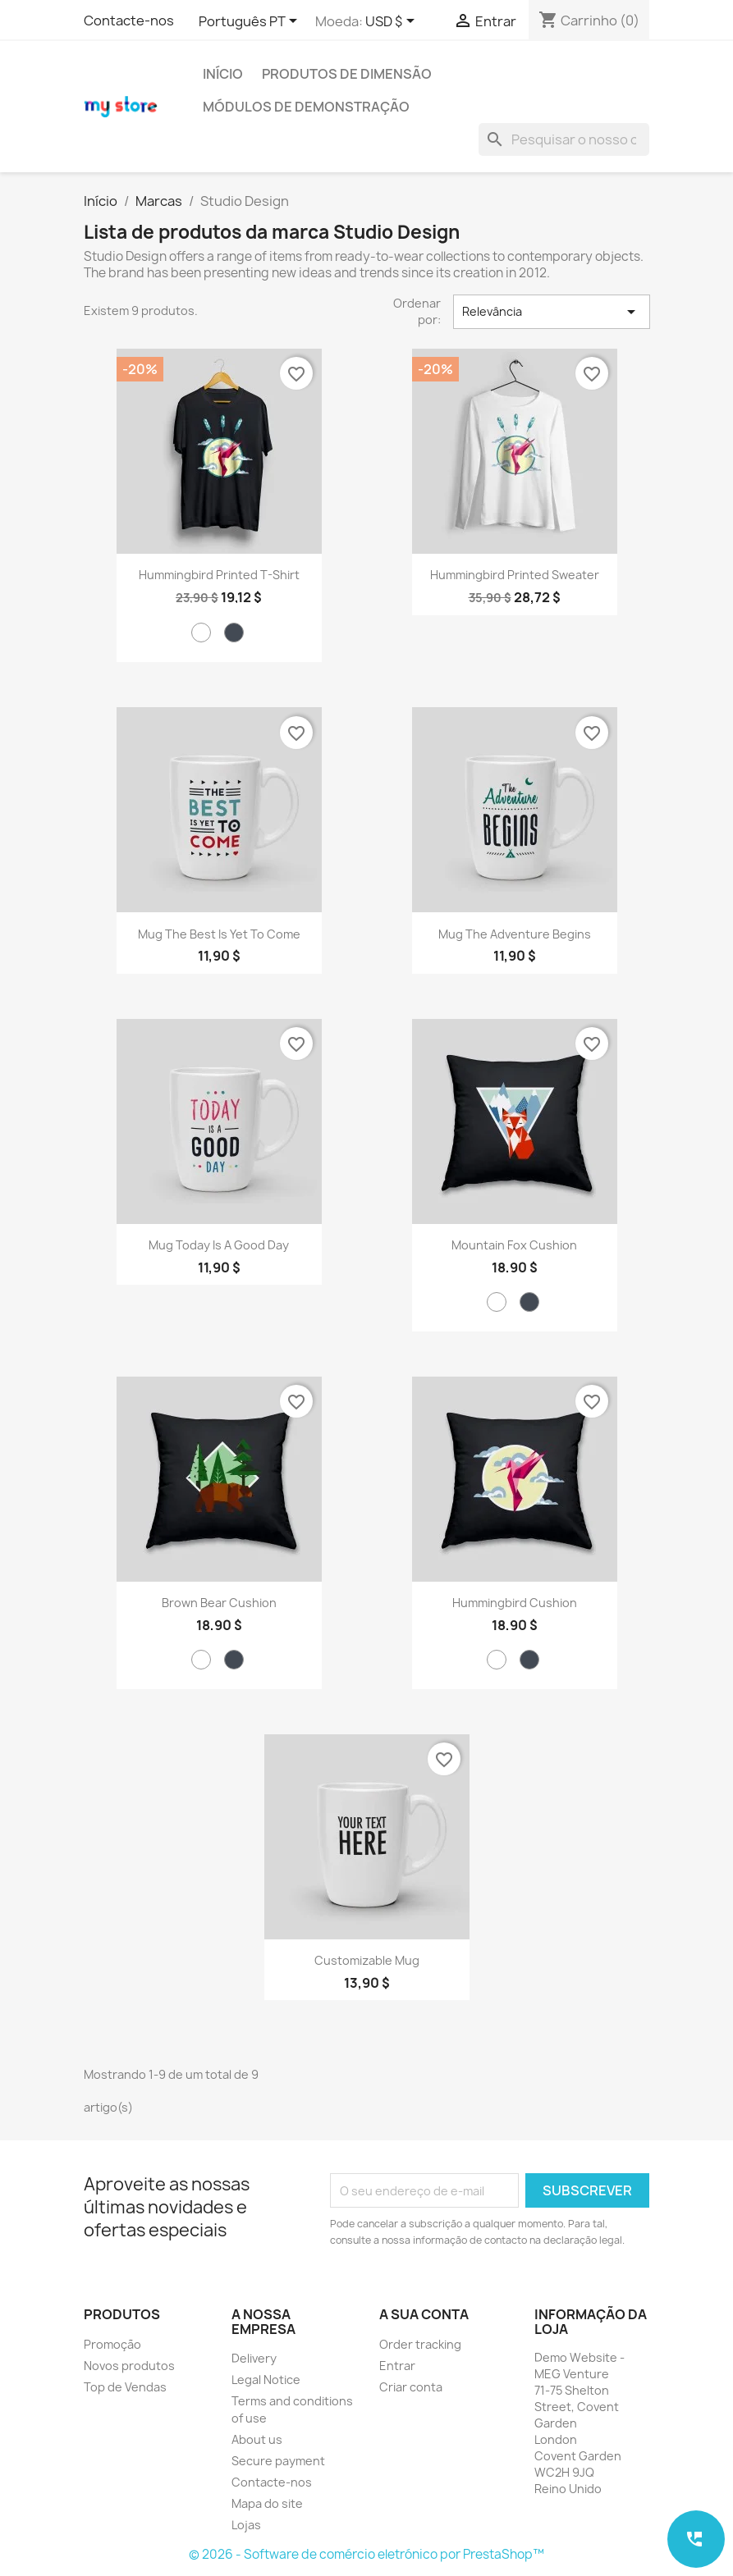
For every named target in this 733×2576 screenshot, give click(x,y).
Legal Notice (265, 2379)
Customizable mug (366, 1960)
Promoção (112, 2344)
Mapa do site (267, 2503)
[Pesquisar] (564, 139)
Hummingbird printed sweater (514, 574)
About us (256, 2439)
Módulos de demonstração (306, 107)
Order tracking (420, 2344)
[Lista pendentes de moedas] (392, 22)
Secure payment (278, 2461)
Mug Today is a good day (219, 1245)
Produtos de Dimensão (347, 74)
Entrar (397, 2365)
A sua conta (424, 2314)
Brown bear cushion (219, 1602)
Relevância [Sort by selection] (551, 312)
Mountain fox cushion (514, 1245)
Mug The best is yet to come (219, 934)
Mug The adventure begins (514, 934)
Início (223, 74)
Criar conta (410, 2387)
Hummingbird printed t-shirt (219, 574)
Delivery (254, 2358)
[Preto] (234, 632)
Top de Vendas (125, 2387)
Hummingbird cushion (514, 1602)
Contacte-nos (129, 20)
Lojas (246, 2525)
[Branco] (201, 632)
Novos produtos (129, 2365)
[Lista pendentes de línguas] (251, 22)
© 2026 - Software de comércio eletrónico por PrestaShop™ (366, 2554)
